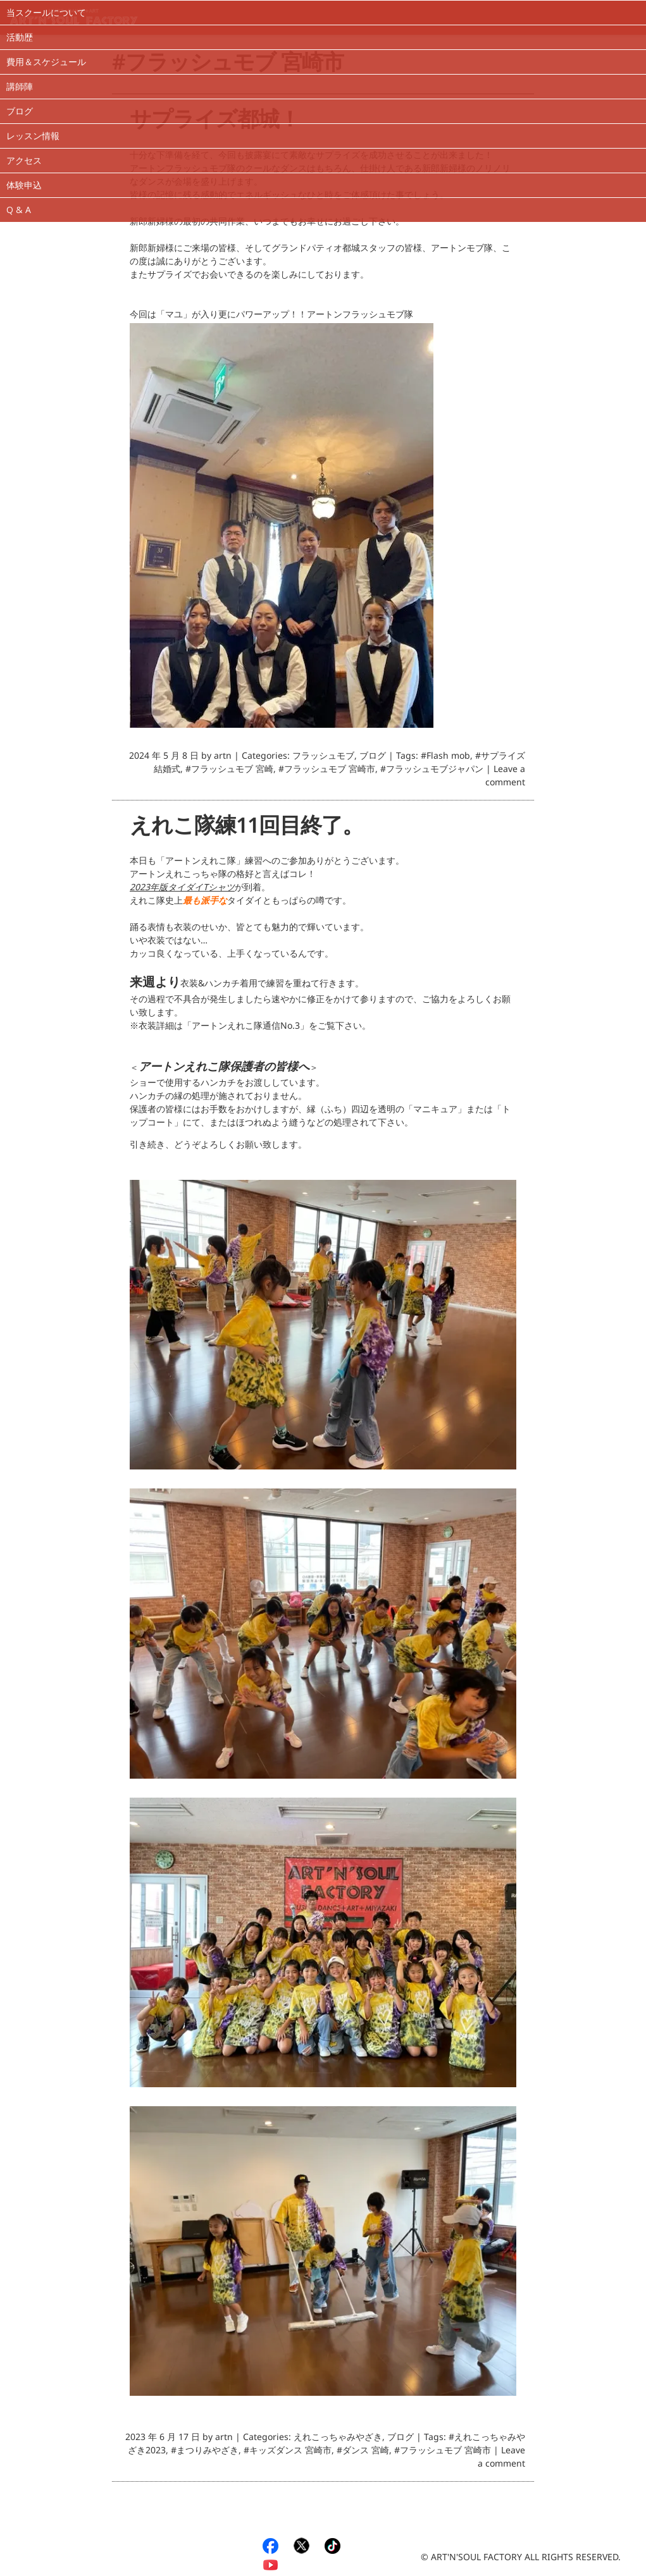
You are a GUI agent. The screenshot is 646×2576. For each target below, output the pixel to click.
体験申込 (24, 185)
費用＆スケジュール (46, 62)
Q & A (18, 210)
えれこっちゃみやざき (338, 2439)
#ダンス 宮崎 (363, 2452)
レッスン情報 (32, 136)
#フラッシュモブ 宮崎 (229, 771)
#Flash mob (445, 758)
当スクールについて (46, 12)
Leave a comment (505, 778)
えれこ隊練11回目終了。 (246, 830)
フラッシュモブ (323, 758)
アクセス (24, 160)
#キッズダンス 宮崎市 (288, 2452)
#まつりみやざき (205, 2452)
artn (223, 758)
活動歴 (19, 37)
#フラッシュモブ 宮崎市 (326, 771)
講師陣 (19, 86)
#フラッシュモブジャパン (431, 771)
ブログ (19, 111)
